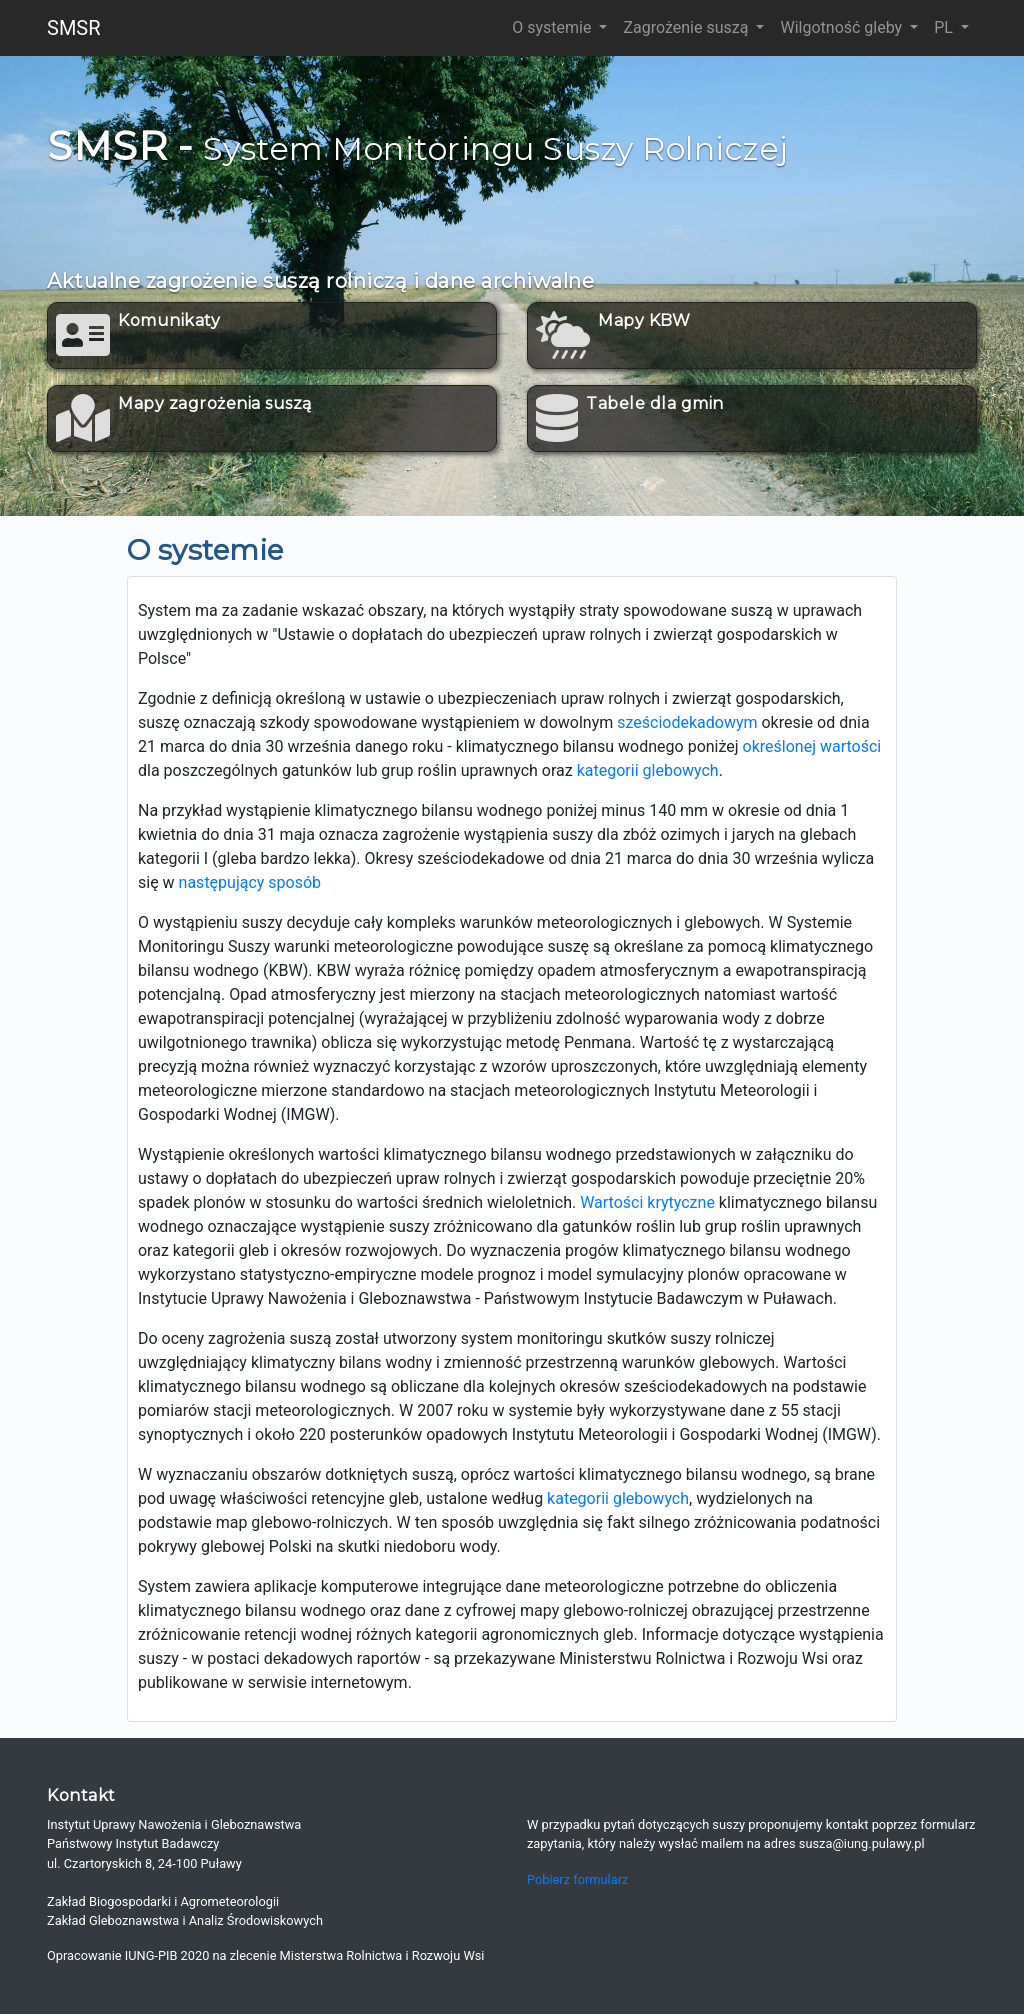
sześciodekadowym (687, 722)
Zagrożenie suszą (687, 27)
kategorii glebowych (648, 770)
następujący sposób (250, 882)
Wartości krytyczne (647, 1202)
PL (945, 27)
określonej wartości (812, 746)
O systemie (553, 27)
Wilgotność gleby (843, 27)
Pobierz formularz (577, 1879)
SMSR (74, 28)
